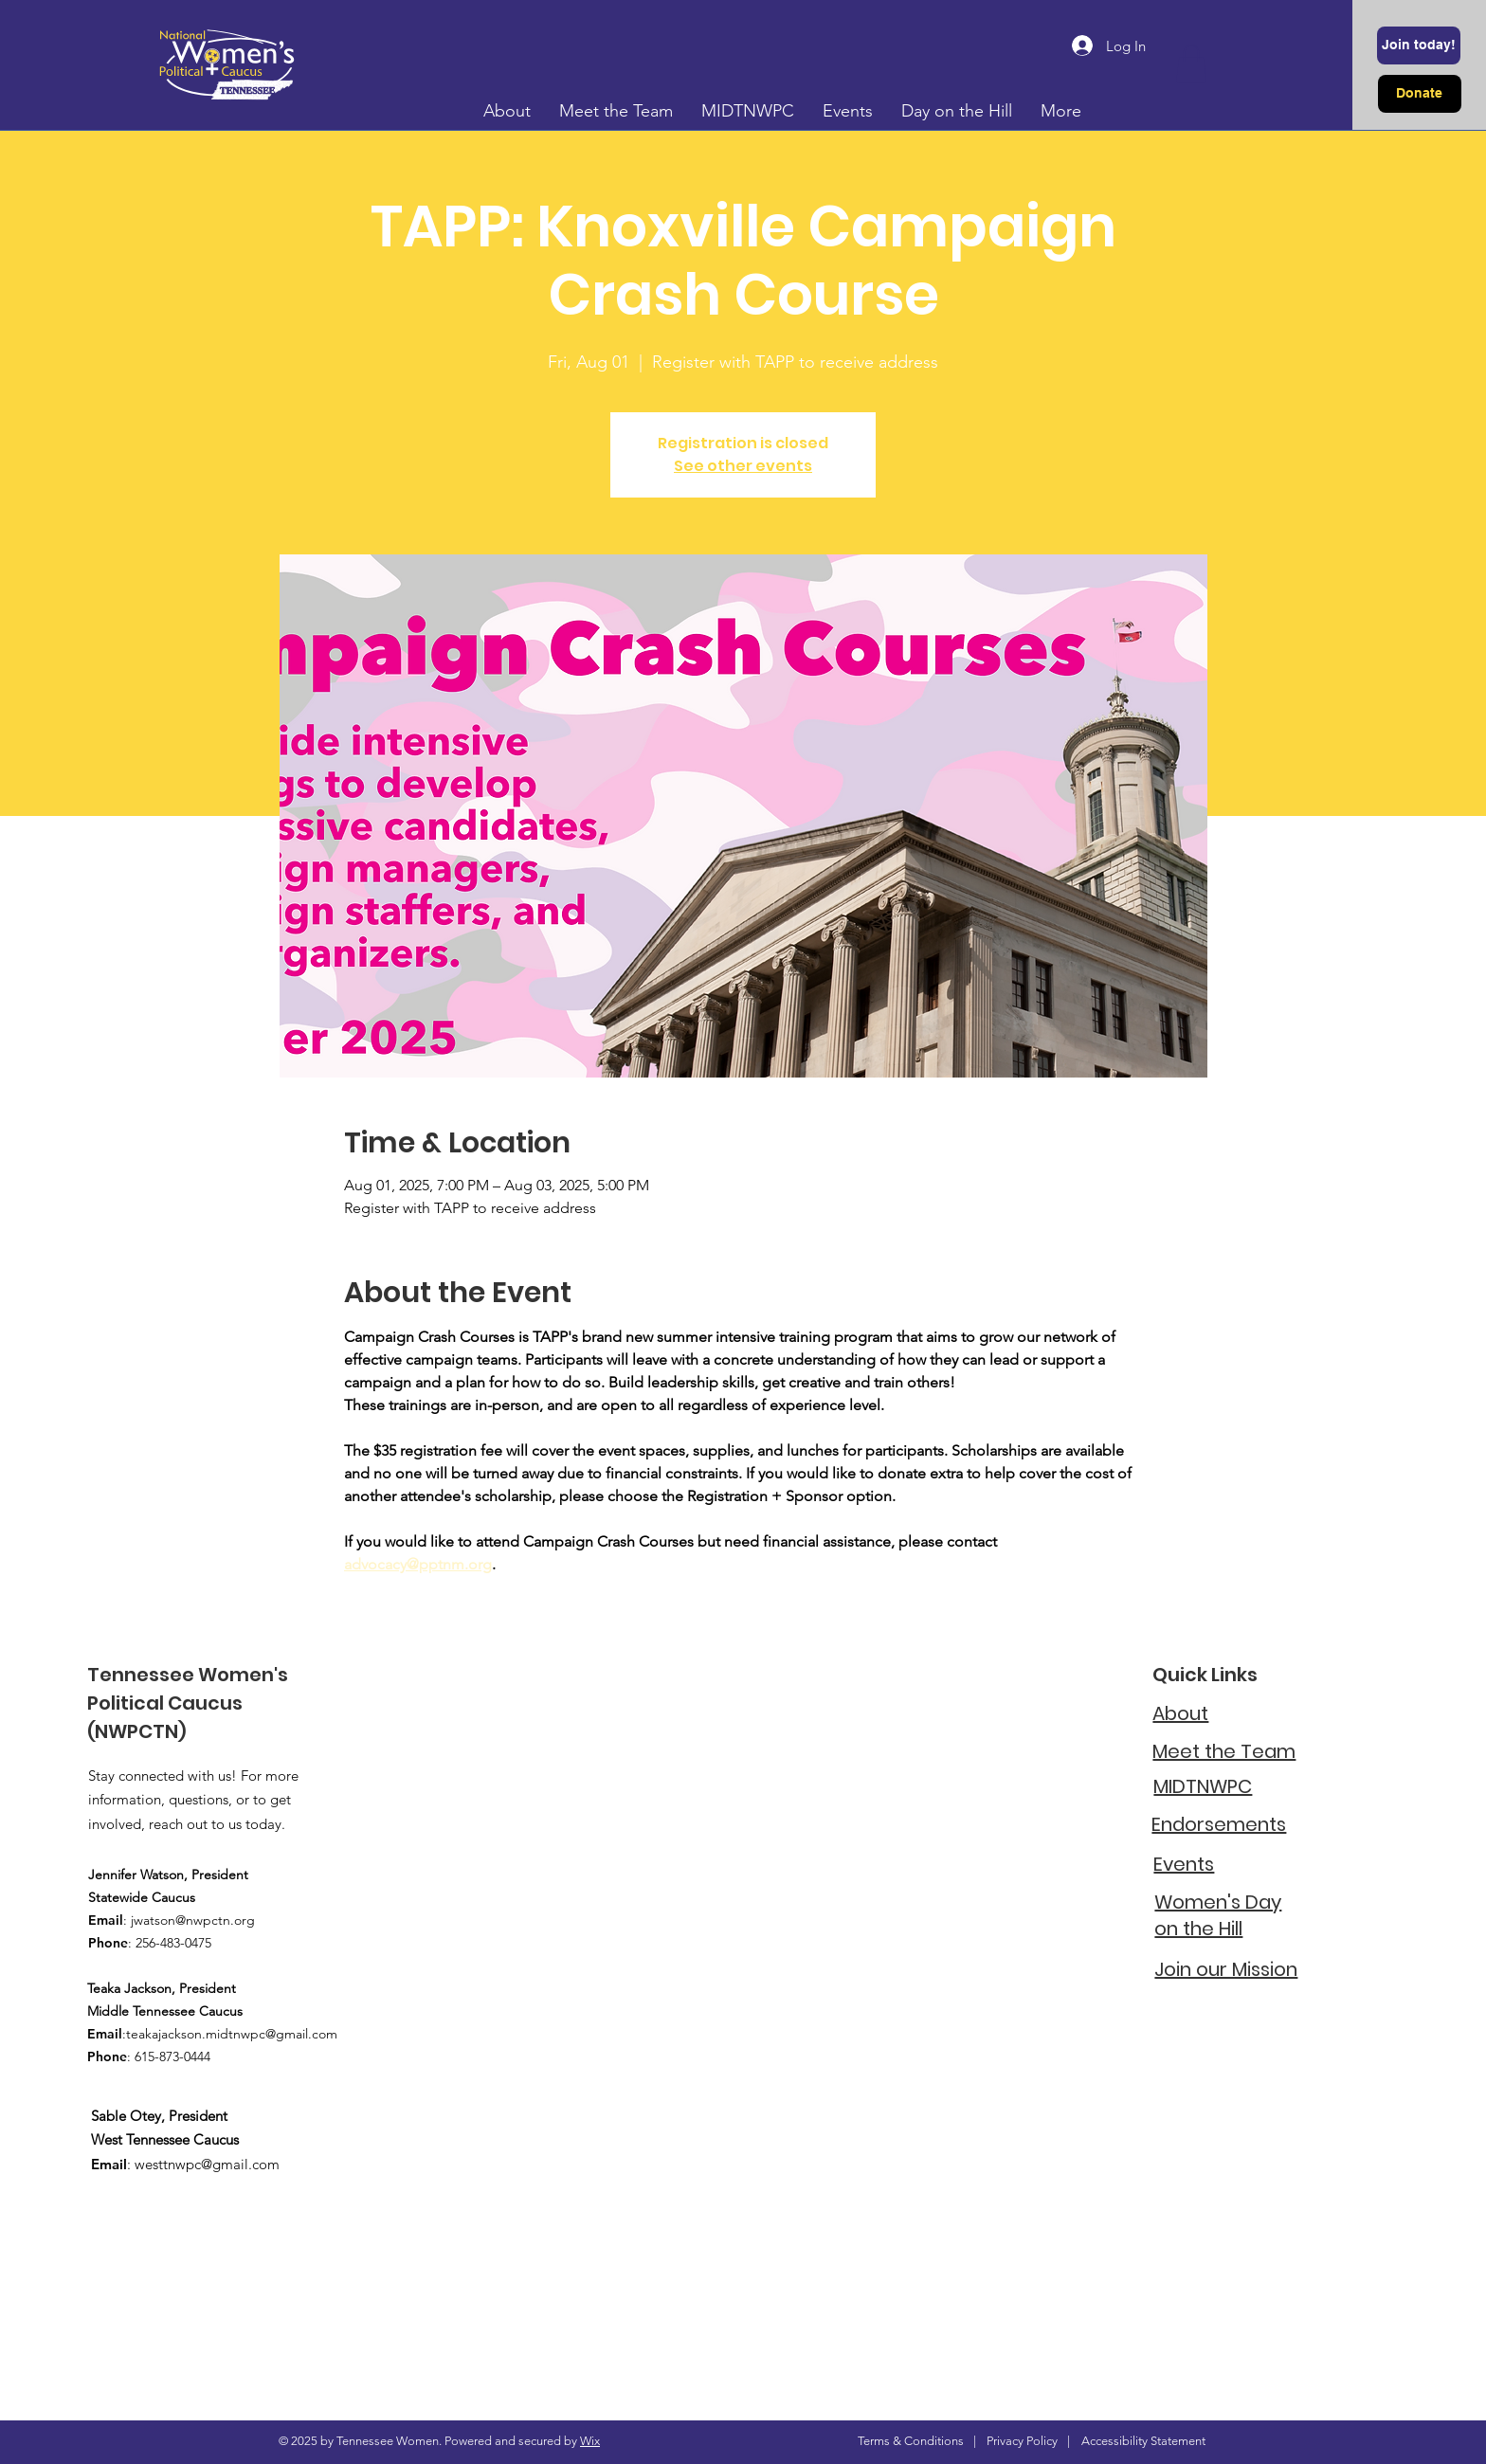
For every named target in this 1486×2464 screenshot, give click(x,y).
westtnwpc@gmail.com (207, 2164)
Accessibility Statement (1143, 2441)
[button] (1191, 64)
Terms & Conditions (911, 2441)
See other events (743, 466)
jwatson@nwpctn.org (193, 1920)
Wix (590, 2441)
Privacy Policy (1022, 2441)
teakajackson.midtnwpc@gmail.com (231, 2033)
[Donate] (1419, 94)
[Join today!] (1418, 45)
